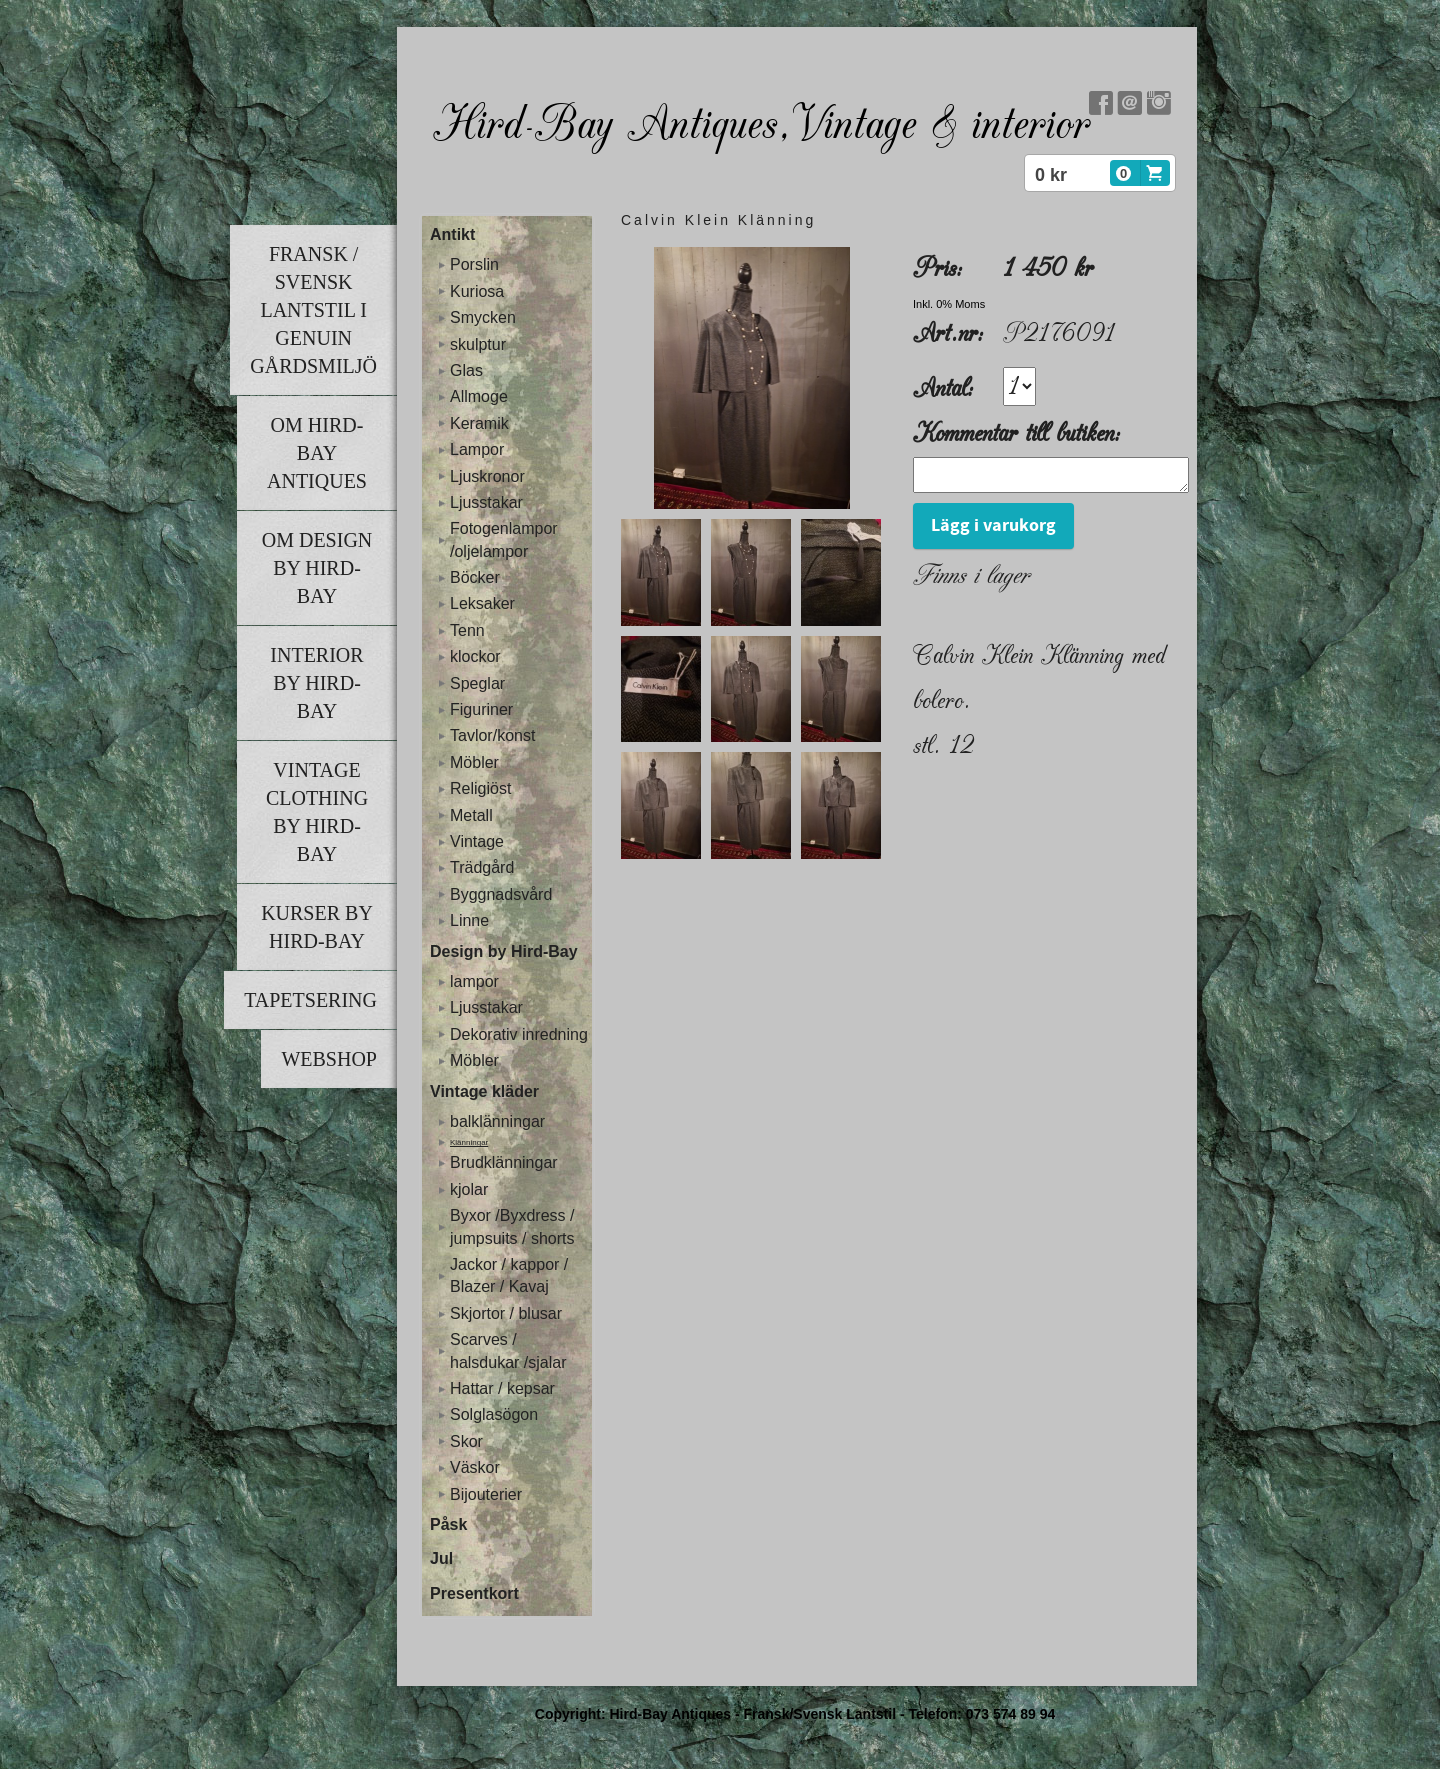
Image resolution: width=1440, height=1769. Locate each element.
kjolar (469, 1189)
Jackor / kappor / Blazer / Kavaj (509, 1275)
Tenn (467, 630)
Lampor (477, 449)
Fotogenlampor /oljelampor (504, 539)
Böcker (475, 577)
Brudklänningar (504, 1162)
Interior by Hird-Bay (316, 683)
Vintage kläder (484, 1091)
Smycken (483, 317)
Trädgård (482, 867)
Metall (471, 815)
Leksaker (482, 603)
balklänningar (497, 1121)
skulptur (478, 344)
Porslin (474, 264)
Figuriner (481, 709)
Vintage (477, 841)
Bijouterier (486, 1494)
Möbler (474, 762)
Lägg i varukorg (993, 531)
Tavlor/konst (492, 735)
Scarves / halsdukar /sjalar (508, 1350)
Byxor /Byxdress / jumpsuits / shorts (512, 1226)
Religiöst (480, 788)
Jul (441, 1558)
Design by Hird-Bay (504, 951)
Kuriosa (477, 291)
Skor (466, 1441)
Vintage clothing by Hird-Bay (317, 812)
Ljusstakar (486, 502)
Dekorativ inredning (519, 1034)
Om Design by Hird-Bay (317, 568)
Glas (466, 370)
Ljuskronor (487, 476)
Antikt (452, 234)
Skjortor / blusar (506, 1313)
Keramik (479, 423)
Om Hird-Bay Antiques (317, 453)
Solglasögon (494, 1414)
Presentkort (474, 1593)
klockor (475, 656)
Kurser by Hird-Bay (317, 927)
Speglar (477, 683)
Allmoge (479, 396)
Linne (469, 920)
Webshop (329, 1059)
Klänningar (469, 1142)
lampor (474, 981)
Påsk (448, 1524)
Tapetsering (310, 1000)
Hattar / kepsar (502, 1388)
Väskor (475, 1467)
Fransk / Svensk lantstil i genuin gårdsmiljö (313, 310)
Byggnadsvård (501, 894)
